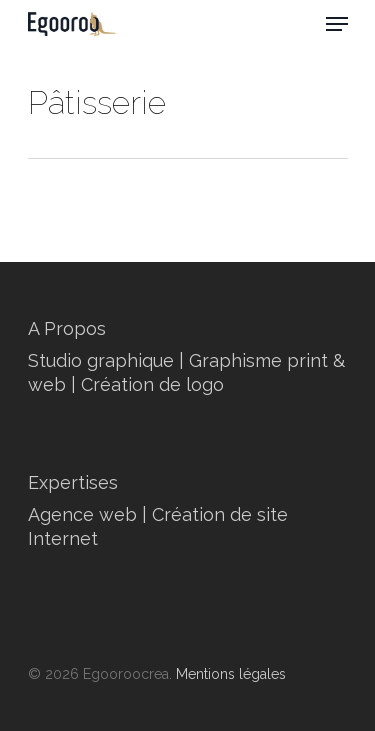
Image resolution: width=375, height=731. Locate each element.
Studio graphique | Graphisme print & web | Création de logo (186, 372)
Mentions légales (231, 674)
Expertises (73, 482)
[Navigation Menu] (337, 24)
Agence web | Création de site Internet (158, 526)
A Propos (67, 328)
